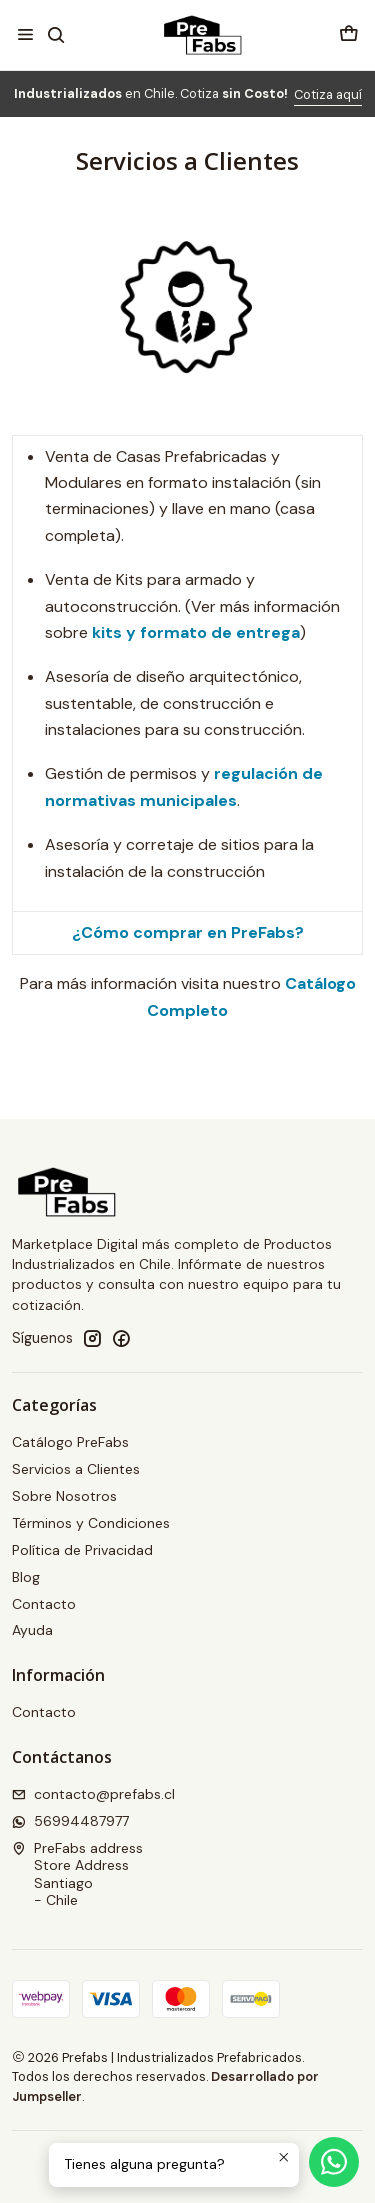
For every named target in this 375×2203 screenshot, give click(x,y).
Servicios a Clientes (76, 1469)
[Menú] (25, 34)
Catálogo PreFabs (70, 1442)
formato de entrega (220, 632)
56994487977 (70, 1821)
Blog (26, 1577)
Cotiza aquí (328, 94)
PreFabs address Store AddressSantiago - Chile (77, 1874)
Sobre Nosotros (64, 1496)
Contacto (44, 1604)
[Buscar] (55, 34)
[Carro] (349, 34)
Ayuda (32, 1630)
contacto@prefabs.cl (93, 1794)
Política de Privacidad (82, 1550)
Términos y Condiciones (91, 1523)
